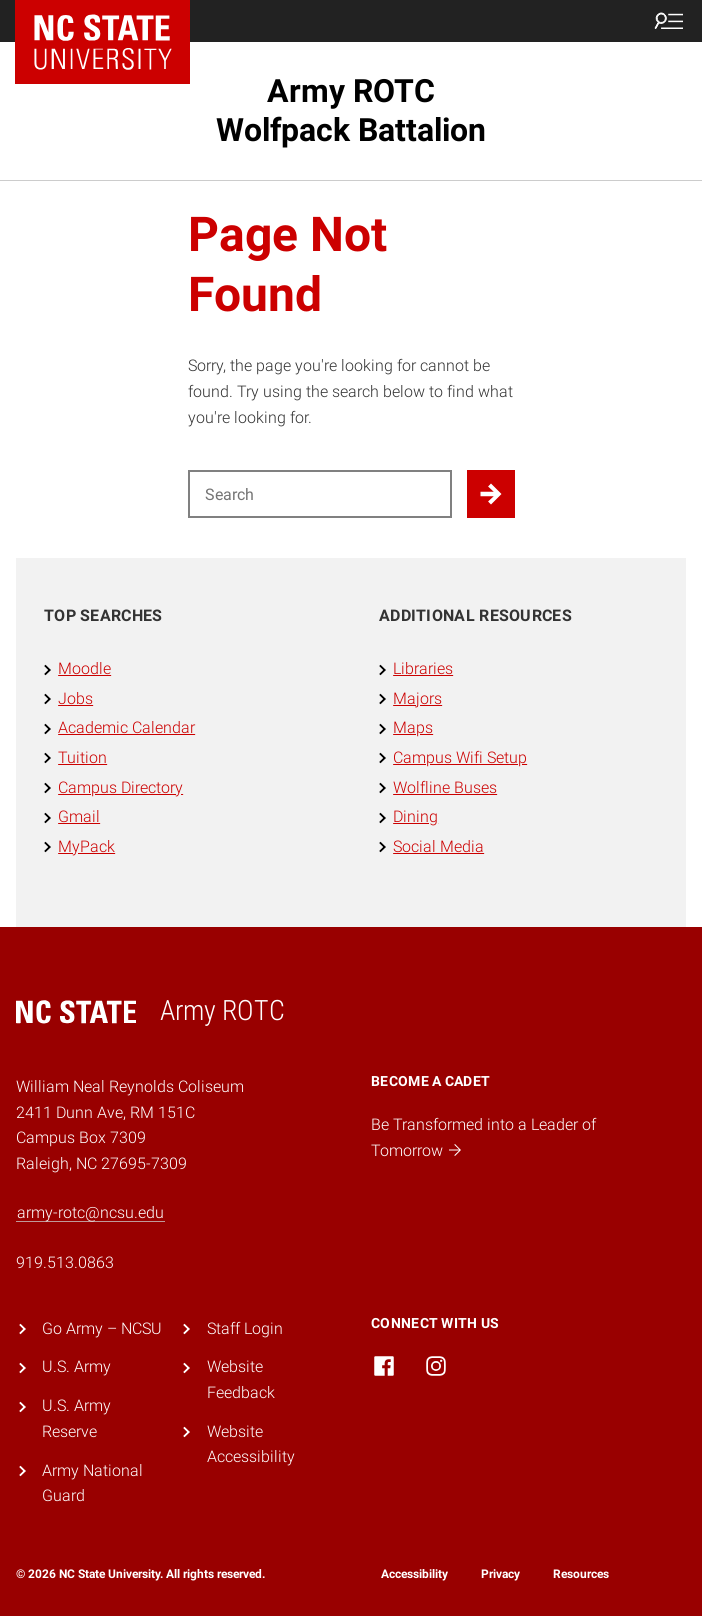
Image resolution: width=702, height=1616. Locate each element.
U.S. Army (76, 1366)
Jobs (75, 698)
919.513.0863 (65, 1262)
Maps (413, 727)
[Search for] (320, 494)
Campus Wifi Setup (460, 757)
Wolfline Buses (445, 787)
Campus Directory (120, 787)
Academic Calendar (126, 727)
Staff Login (245, 1328)
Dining (415, 816)
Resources (581, 1574)
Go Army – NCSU (102, 1328)
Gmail (79, 816)
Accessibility (414, 1574)
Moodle (84, 668)
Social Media (438, 846)
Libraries (423, 668)
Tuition (82, 757)
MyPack (86, 846)
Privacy (500, 1574)
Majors (417, 698)
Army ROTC (351, 110)
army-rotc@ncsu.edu (90, 1212)
